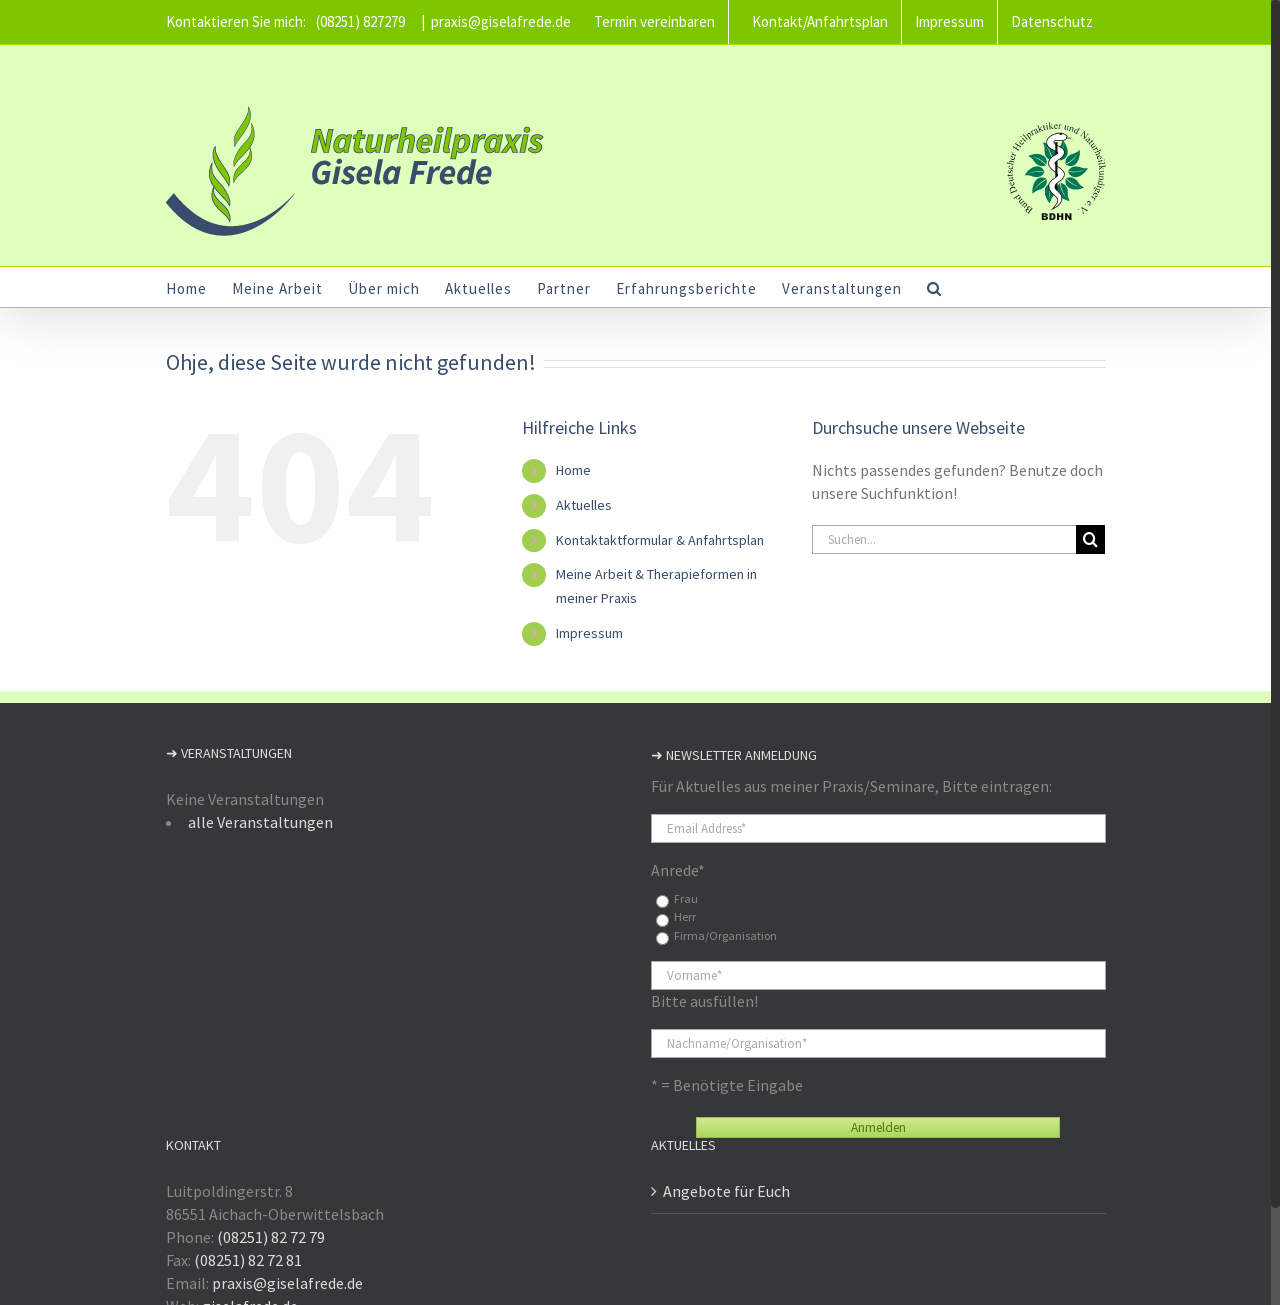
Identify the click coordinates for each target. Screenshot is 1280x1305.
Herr (685, 916)
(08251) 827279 (360, 21)
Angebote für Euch (726, 1191)
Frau (686, 898)
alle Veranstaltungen (260, 822)
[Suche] (1090, 539)
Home (573, 470)
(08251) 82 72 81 (248, 1260)
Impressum (589, 633)
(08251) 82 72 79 (271, 1237)
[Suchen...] (944, 539)
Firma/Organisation (725, 935)
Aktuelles (584, 505)
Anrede (678, 870)
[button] (934, 287)
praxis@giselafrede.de (501, 21)
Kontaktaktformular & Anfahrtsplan (660, 540)
